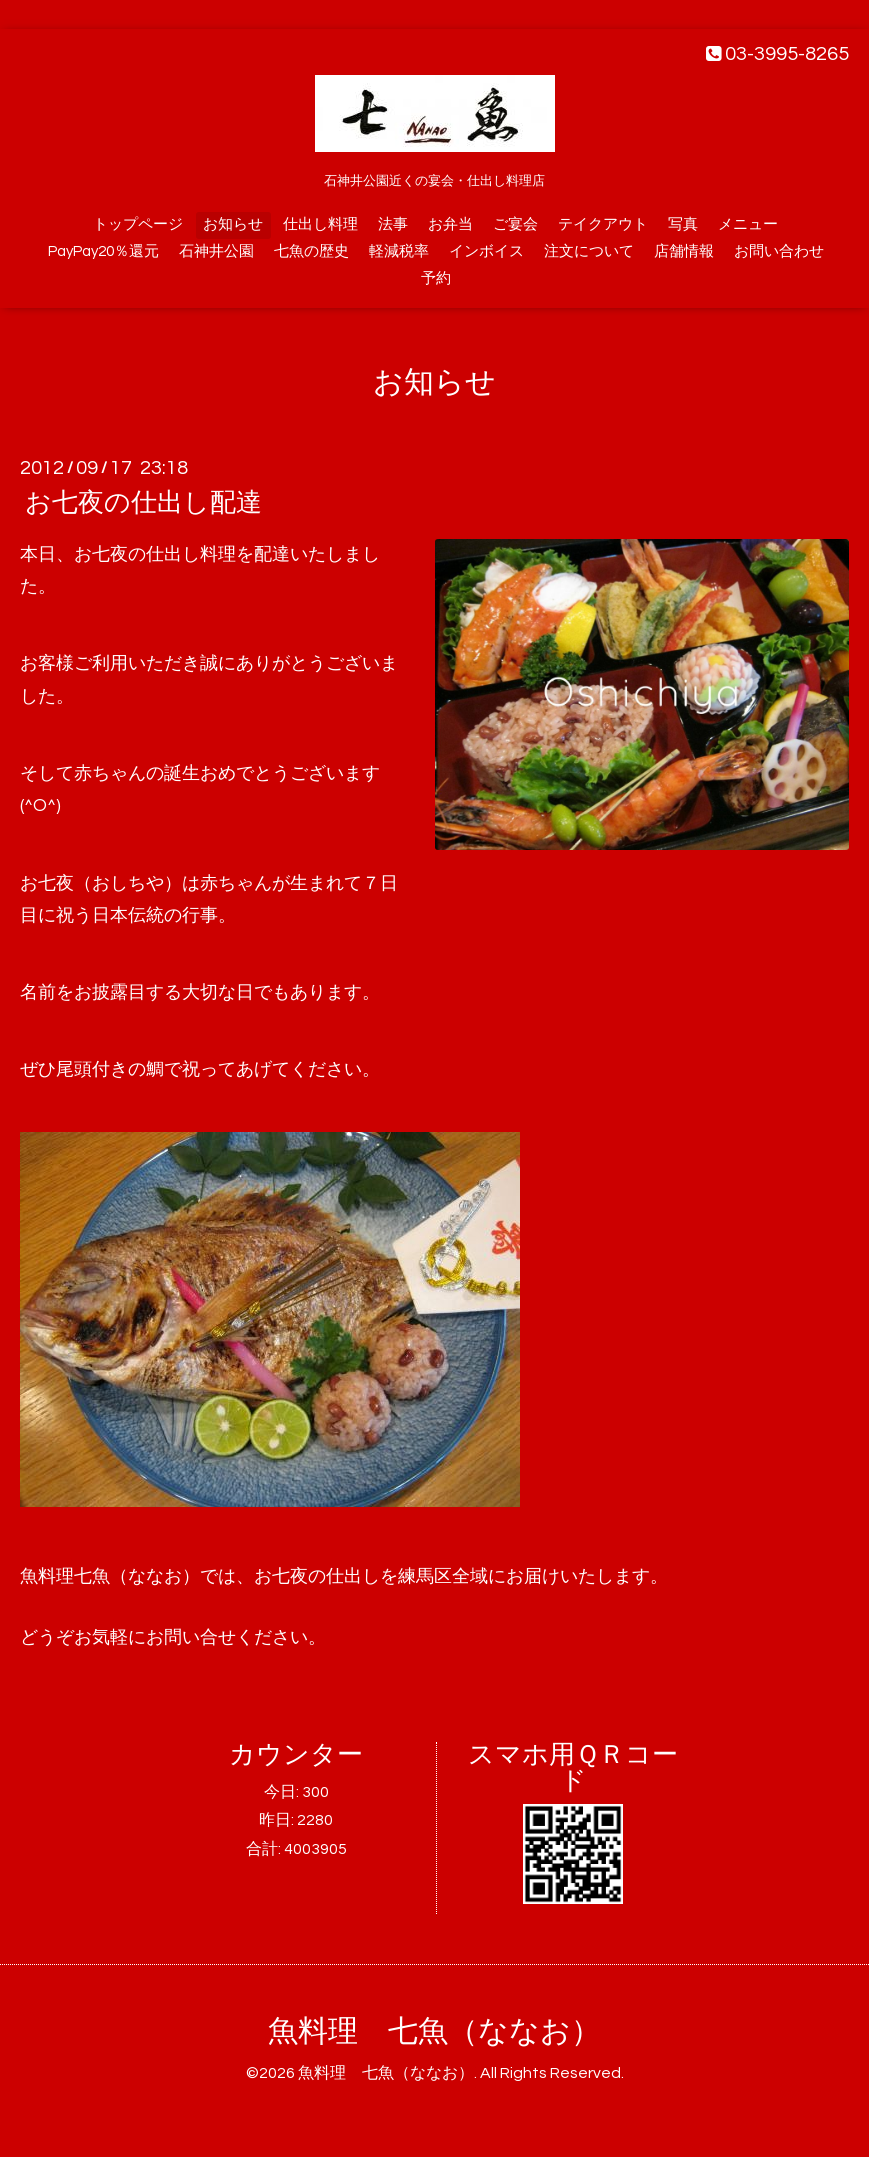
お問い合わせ (779, 251)
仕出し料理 (320, 224)
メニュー (748, 224)
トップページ (138, 224)
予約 (436, 278)
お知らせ (233, 224)
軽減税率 (399, 251)
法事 (393, 224)
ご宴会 (515, 224)
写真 (683, 224)
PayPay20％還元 (103, 251)
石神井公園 (216, 251)
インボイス (486, 251)
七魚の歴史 (311, 251)
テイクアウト (603, 224)
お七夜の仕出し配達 (143, 503)
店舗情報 (684, 251)
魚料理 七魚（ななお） (434, 2031)
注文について (589, 251)
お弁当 (450, 224)
